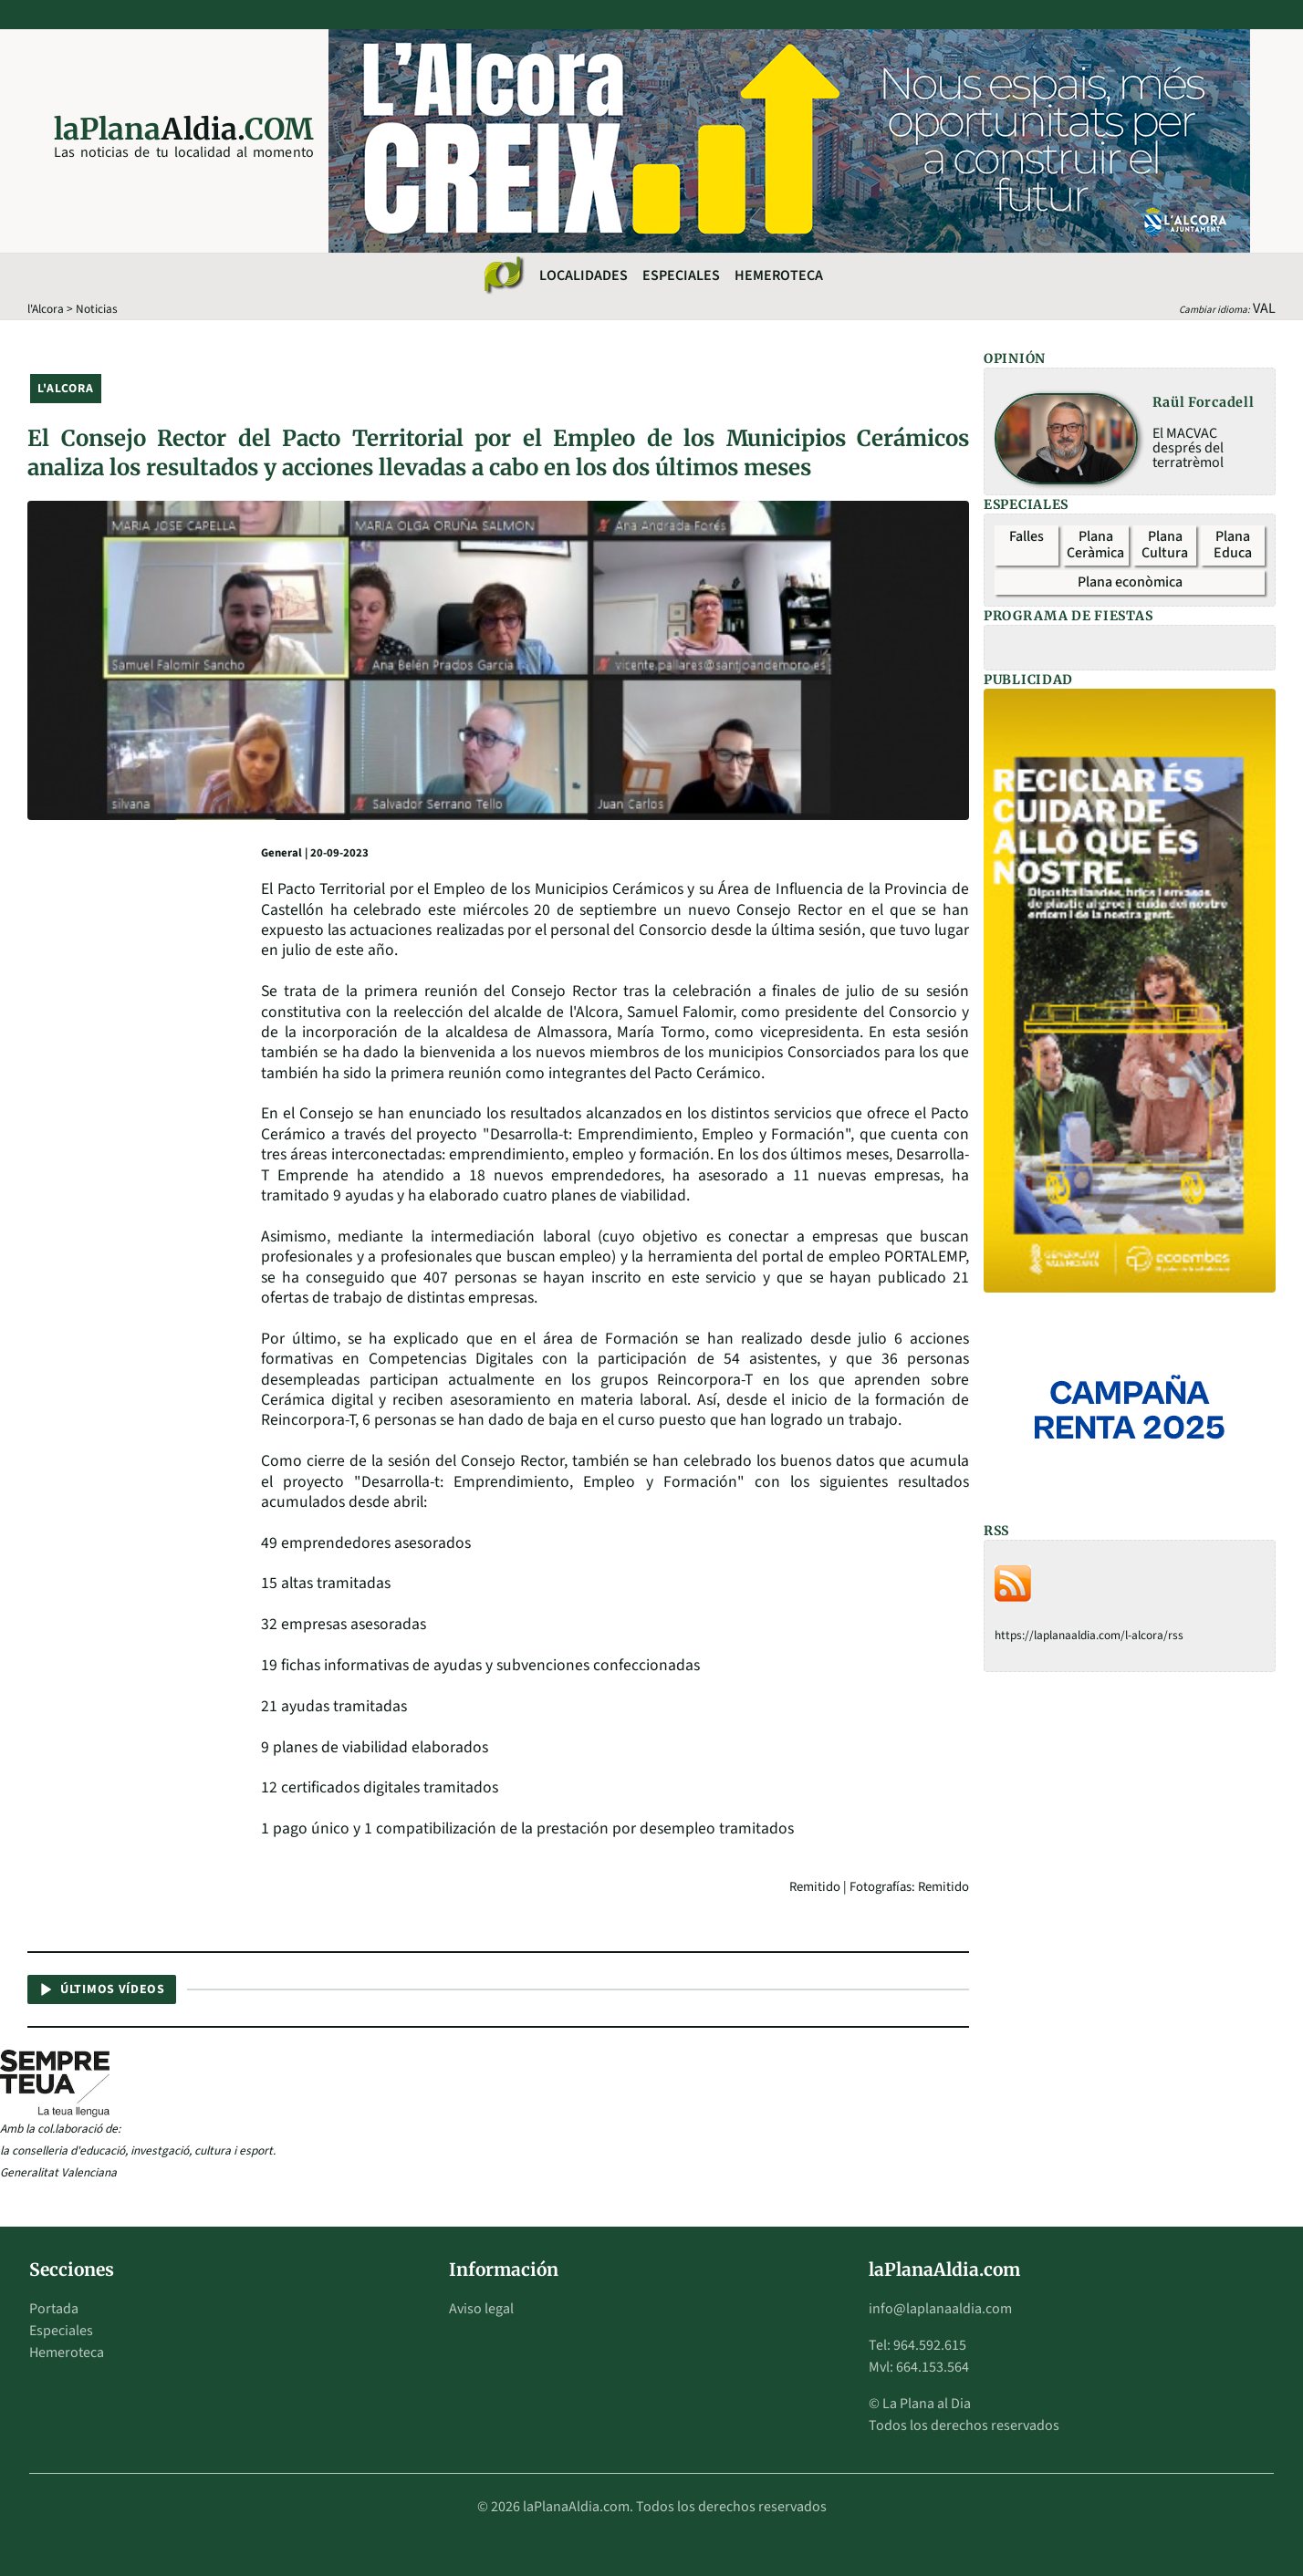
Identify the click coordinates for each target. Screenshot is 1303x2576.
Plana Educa (1233, 544)
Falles (1026, 536)
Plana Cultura (1164, 544)
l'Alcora (45, 308)
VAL (1264, 308)
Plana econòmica (1130, 582)
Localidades (583, 275)
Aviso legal (481, 2309)
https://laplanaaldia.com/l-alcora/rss (1089, 1635)
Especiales (681, 275)
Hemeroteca (779, 275)
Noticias (97, 308)
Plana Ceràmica (1095, 544)
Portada (53, 2309)
